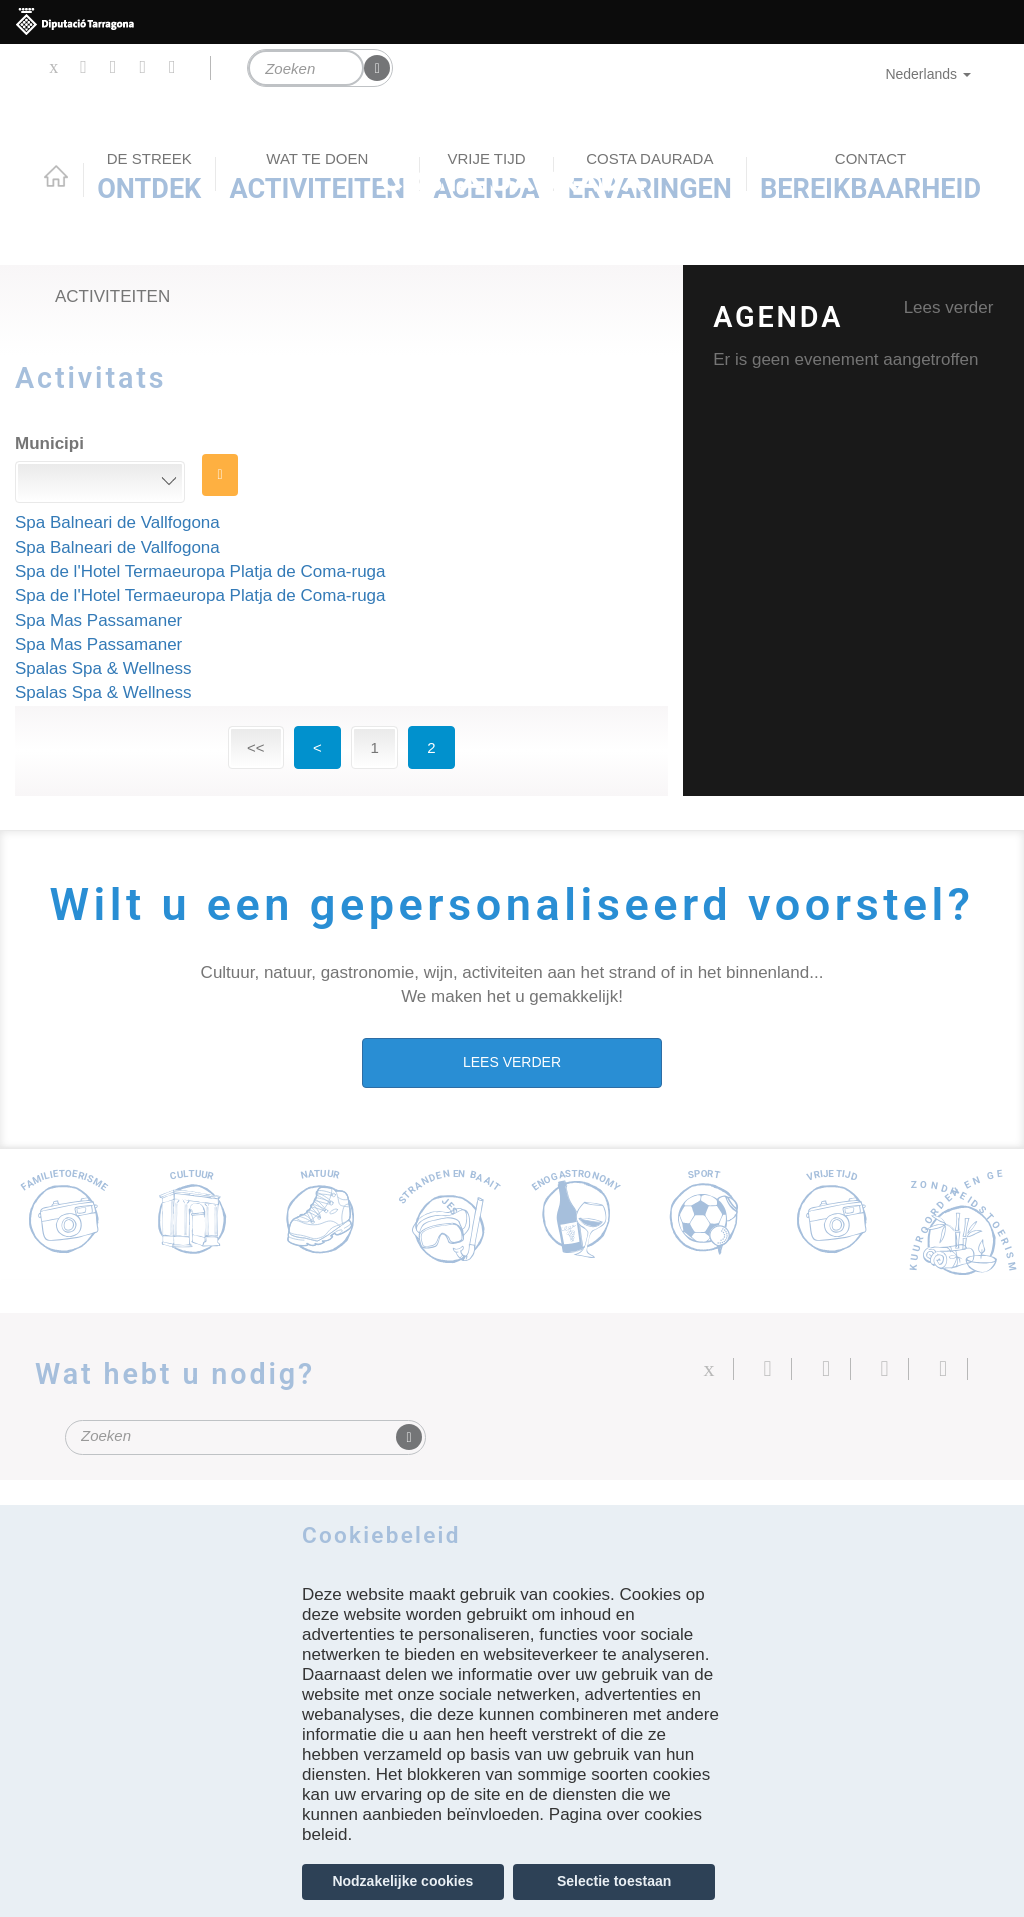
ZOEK (220, 475)
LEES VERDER (512, 1062)
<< (256, 747)
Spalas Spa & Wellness (103, 668)
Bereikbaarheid (870, 177)
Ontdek (149, 177)
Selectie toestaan (614, 1881)
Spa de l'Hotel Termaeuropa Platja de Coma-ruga (200, 571)
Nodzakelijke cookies (402, 1881)
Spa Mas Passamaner (98, 620)
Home (56, 176)
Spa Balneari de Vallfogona (117, 522)
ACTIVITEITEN (318, 177)
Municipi (49, 443)
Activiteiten (112, 296)
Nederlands (928, 74)
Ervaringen (650, 177)
